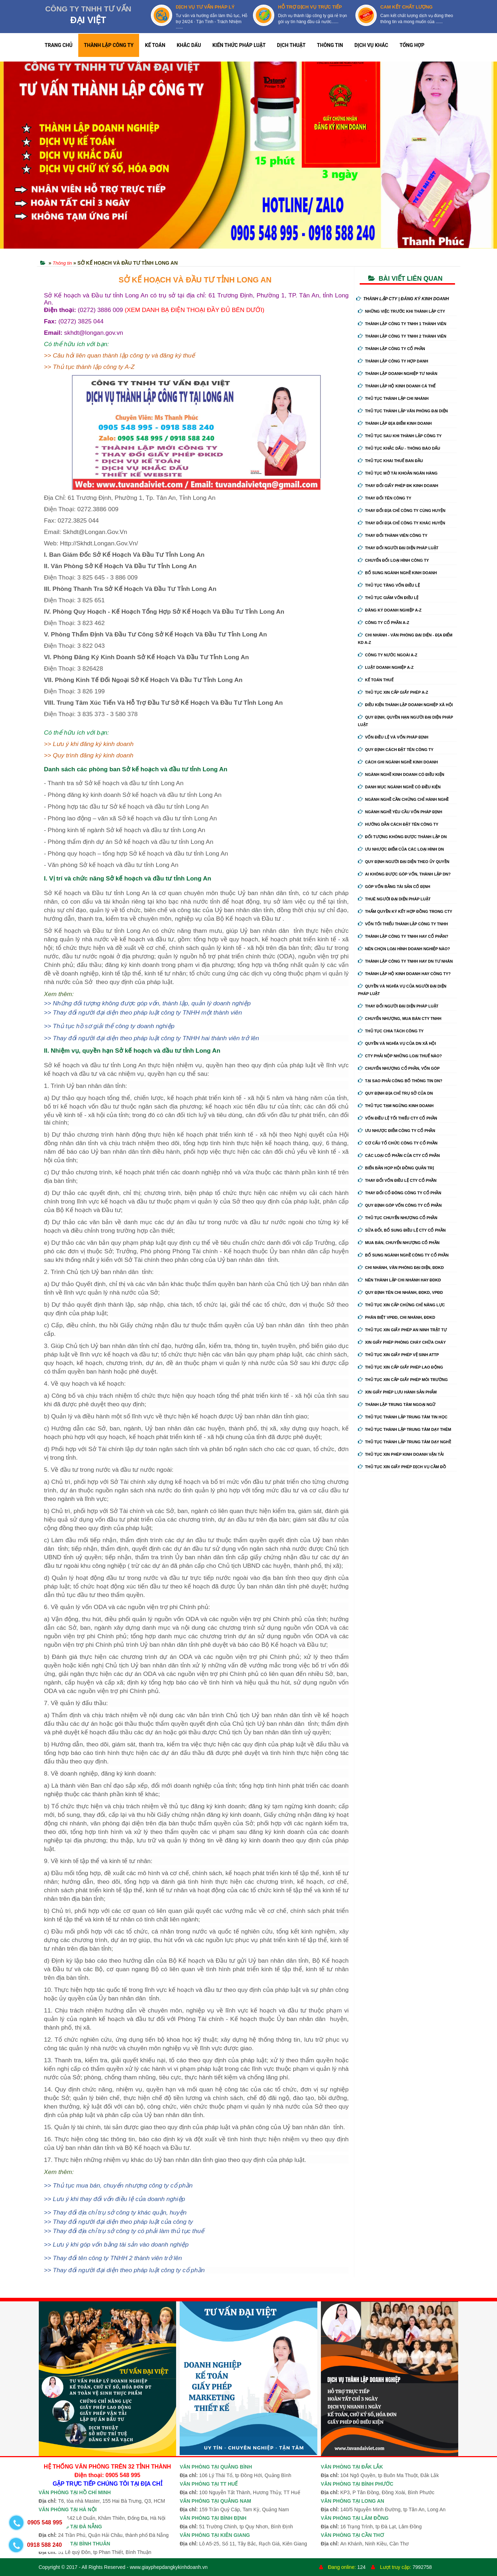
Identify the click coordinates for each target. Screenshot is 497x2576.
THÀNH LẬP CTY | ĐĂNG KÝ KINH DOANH (402, 298)
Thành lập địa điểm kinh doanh (395, 423)
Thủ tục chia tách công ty (391, 1031)
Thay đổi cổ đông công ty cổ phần (399, 1193)
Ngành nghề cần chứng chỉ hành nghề (403, 799)
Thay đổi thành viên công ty (392, 535)
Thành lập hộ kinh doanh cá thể (396, 386)
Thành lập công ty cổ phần (391, 349)
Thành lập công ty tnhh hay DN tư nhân (405, 961)
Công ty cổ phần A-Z (383, 622)
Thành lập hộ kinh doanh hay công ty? (404, 974)
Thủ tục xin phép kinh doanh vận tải (401, 1454)
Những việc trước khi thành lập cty (401, 311)
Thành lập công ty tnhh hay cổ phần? (403, 936)
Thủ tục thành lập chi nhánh (393, 398)
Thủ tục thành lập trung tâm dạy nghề (404, 1442)
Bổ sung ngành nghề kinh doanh (397, 573)
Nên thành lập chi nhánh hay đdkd (399, 1280)
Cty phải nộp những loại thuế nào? (400, 1056)
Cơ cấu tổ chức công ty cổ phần (398, 1143)
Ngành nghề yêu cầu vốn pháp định (400, 812)
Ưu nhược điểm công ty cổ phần (396, 1130)
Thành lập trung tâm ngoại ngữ (396, 1404)
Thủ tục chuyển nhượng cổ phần (397, 1218)
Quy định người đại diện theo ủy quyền (403, 861)
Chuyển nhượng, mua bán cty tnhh (400, 1018)
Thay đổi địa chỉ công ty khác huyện (401, 523)
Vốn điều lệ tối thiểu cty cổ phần (397, 1118)
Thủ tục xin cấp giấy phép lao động (400, 1367)
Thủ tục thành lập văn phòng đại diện (403, 411)
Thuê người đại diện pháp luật (394, 899)
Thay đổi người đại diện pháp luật (398, 548)
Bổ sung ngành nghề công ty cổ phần (403, 1255)
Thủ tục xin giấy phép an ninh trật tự (402, 1330)
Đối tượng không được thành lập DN (402, 837)
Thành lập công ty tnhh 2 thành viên (402, 336)
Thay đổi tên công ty (384, 498)
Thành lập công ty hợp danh (393, 361)
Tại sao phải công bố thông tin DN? (400, 1081)
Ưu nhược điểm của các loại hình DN (401, 849)
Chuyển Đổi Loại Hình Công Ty (393, 560)
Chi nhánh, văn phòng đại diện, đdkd (401, 1267)
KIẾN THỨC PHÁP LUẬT (239, 45)
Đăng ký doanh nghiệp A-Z (390, 610)
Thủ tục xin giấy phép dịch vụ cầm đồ (402, 1467)
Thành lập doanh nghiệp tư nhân (397, 373)
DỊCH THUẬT (291, 45)
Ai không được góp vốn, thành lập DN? (404, 874)
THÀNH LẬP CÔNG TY (109, 45)
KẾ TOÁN (155, 45)
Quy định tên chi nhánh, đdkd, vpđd (400, 1292)
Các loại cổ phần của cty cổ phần (399, 1155)
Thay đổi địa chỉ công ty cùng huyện (401, 510)
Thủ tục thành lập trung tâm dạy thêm (404, 1429)
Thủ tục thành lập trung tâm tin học (403, 1417)
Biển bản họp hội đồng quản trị (396, 1168)
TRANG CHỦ (59, 45)
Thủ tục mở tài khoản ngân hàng (398, 473)
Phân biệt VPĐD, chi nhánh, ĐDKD (396, 1317)
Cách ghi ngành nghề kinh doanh (398, 762)
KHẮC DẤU (189, 45)
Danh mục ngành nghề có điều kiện (399, 787)
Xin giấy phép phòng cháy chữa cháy (402, 1342)
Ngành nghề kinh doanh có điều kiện (401, 774)
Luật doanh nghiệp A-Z (385, 667)
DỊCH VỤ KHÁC (371, 45)
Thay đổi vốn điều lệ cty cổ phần (397, 1180)
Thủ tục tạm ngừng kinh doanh (396, 1106)
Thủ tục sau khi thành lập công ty (400, 436)
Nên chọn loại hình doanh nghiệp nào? (404, 949)
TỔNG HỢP (412, 45)
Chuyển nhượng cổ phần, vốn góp (399, 1068)
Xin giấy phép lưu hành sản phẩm (397, 1392)
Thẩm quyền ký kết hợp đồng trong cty (405, 911)
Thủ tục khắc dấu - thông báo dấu (399, 448)
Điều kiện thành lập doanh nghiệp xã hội (405, 705)
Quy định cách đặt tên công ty (395, 749)
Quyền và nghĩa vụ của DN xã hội (397, 1043)
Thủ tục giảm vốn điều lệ (388, 598)
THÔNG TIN (330, 45)
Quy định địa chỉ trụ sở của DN (395, 1093)
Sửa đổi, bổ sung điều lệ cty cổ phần (402, 1230)
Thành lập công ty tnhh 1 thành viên (402, 324)
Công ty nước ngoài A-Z (387, 655)
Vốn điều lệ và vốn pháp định (393, 737)
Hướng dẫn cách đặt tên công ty (398, 824)
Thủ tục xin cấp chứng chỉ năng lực (401, 1305)
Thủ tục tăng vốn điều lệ (389, 585)
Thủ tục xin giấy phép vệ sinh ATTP (398, 1355)
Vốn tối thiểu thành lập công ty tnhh (403, 924)
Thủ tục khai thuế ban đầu (390, 461)
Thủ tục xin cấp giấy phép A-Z (393, 692)
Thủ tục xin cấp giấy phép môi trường (403, 1379)
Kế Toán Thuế (375, 680)
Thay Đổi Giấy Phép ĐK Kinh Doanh (398, 485)
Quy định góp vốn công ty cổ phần (400, 1205)
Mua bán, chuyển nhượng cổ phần (398, 1243)
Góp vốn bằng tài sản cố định (394, 886)
